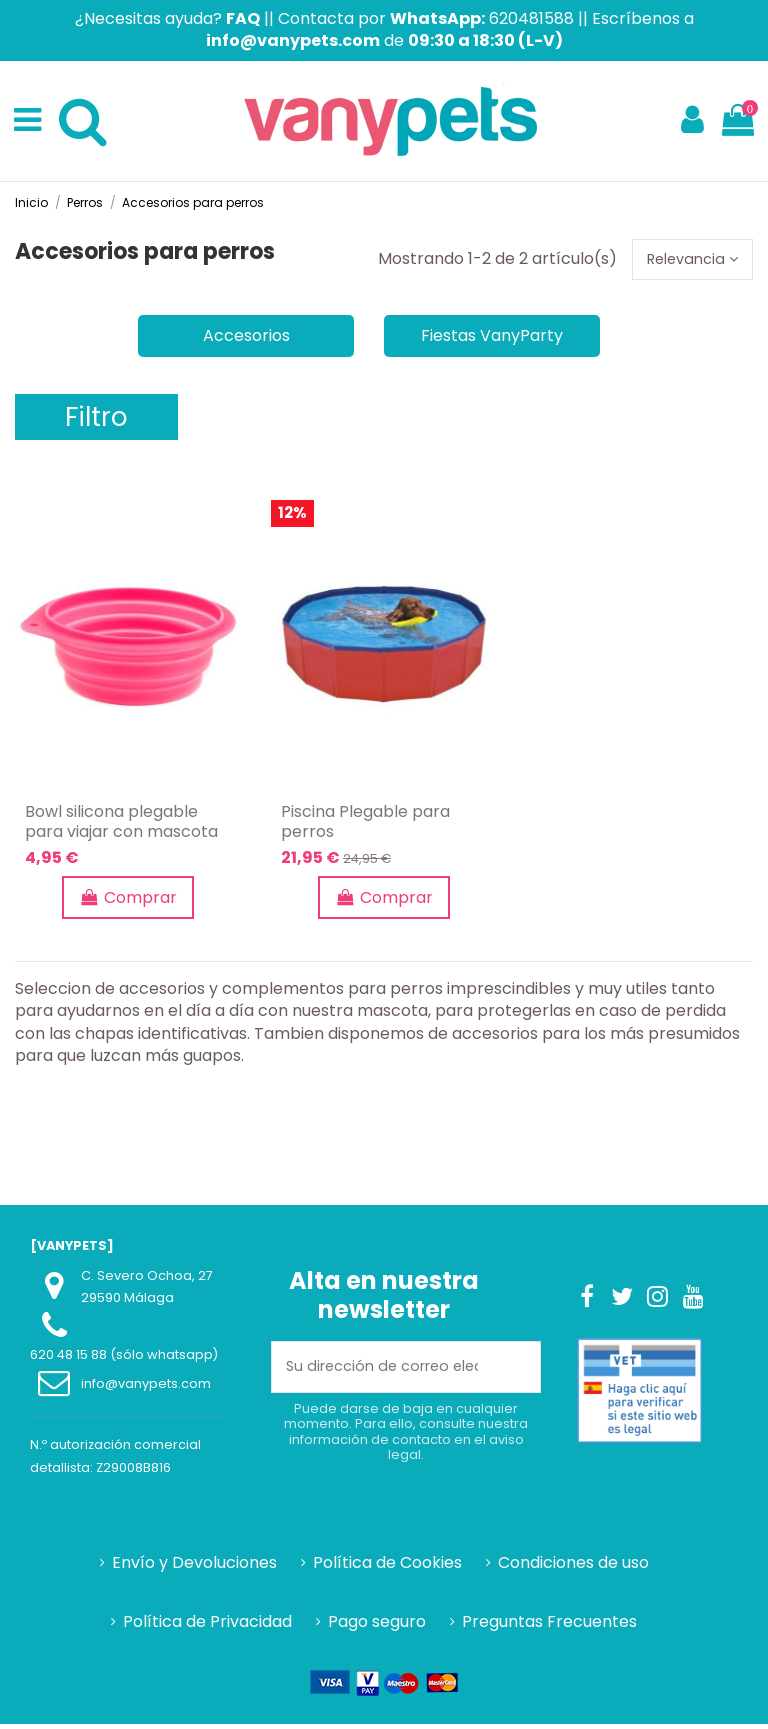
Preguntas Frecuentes (549, 1626)
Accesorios (246, 339)
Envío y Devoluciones (194, 1568)
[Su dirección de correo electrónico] (382, 1372)
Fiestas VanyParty (492, 339)
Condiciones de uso (573, 1568)
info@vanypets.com (146, 1388)
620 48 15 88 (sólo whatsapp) (124, 1359)
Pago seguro (377, 1626)
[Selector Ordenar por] (686, 261)
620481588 (531, 18)
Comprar (128, 901)
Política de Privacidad (207, 1626)
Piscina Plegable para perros (365, 826)
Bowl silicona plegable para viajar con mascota (121, 826)
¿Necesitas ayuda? (167, 18)
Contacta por (381, 18)
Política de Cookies (387, 1568)
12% (292, 517)
